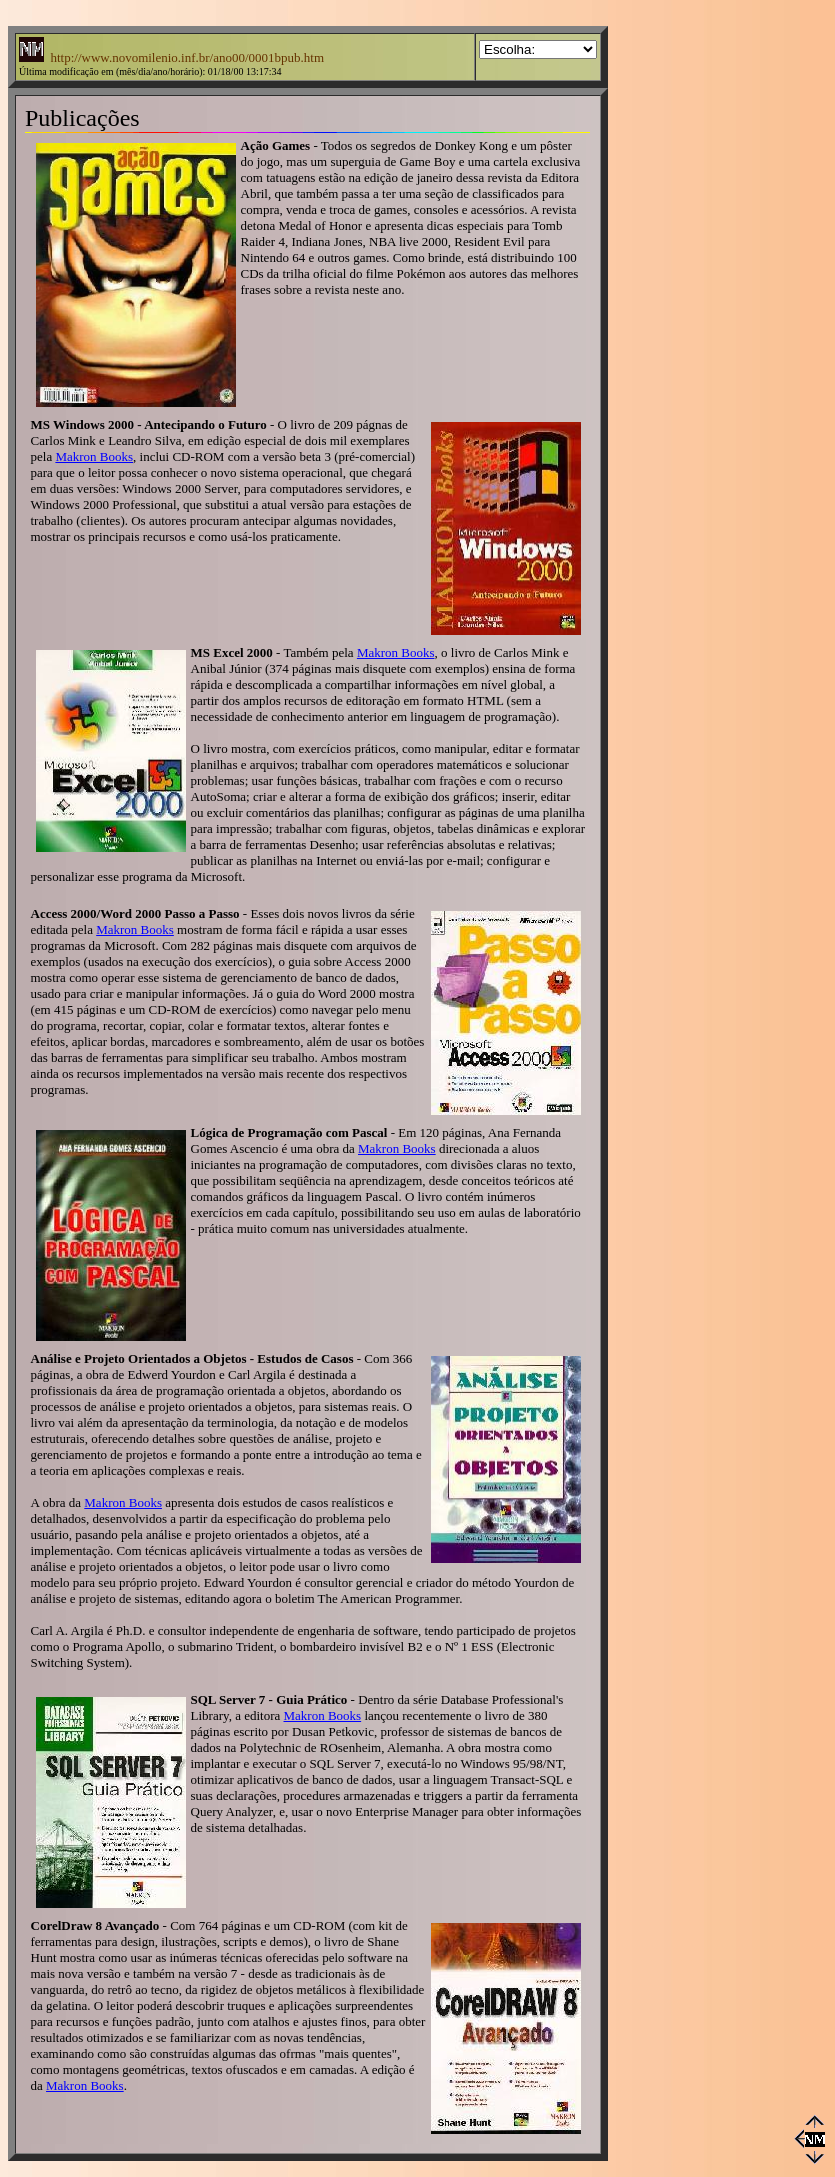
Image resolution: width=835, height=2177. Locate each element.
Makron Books (94, 456)
